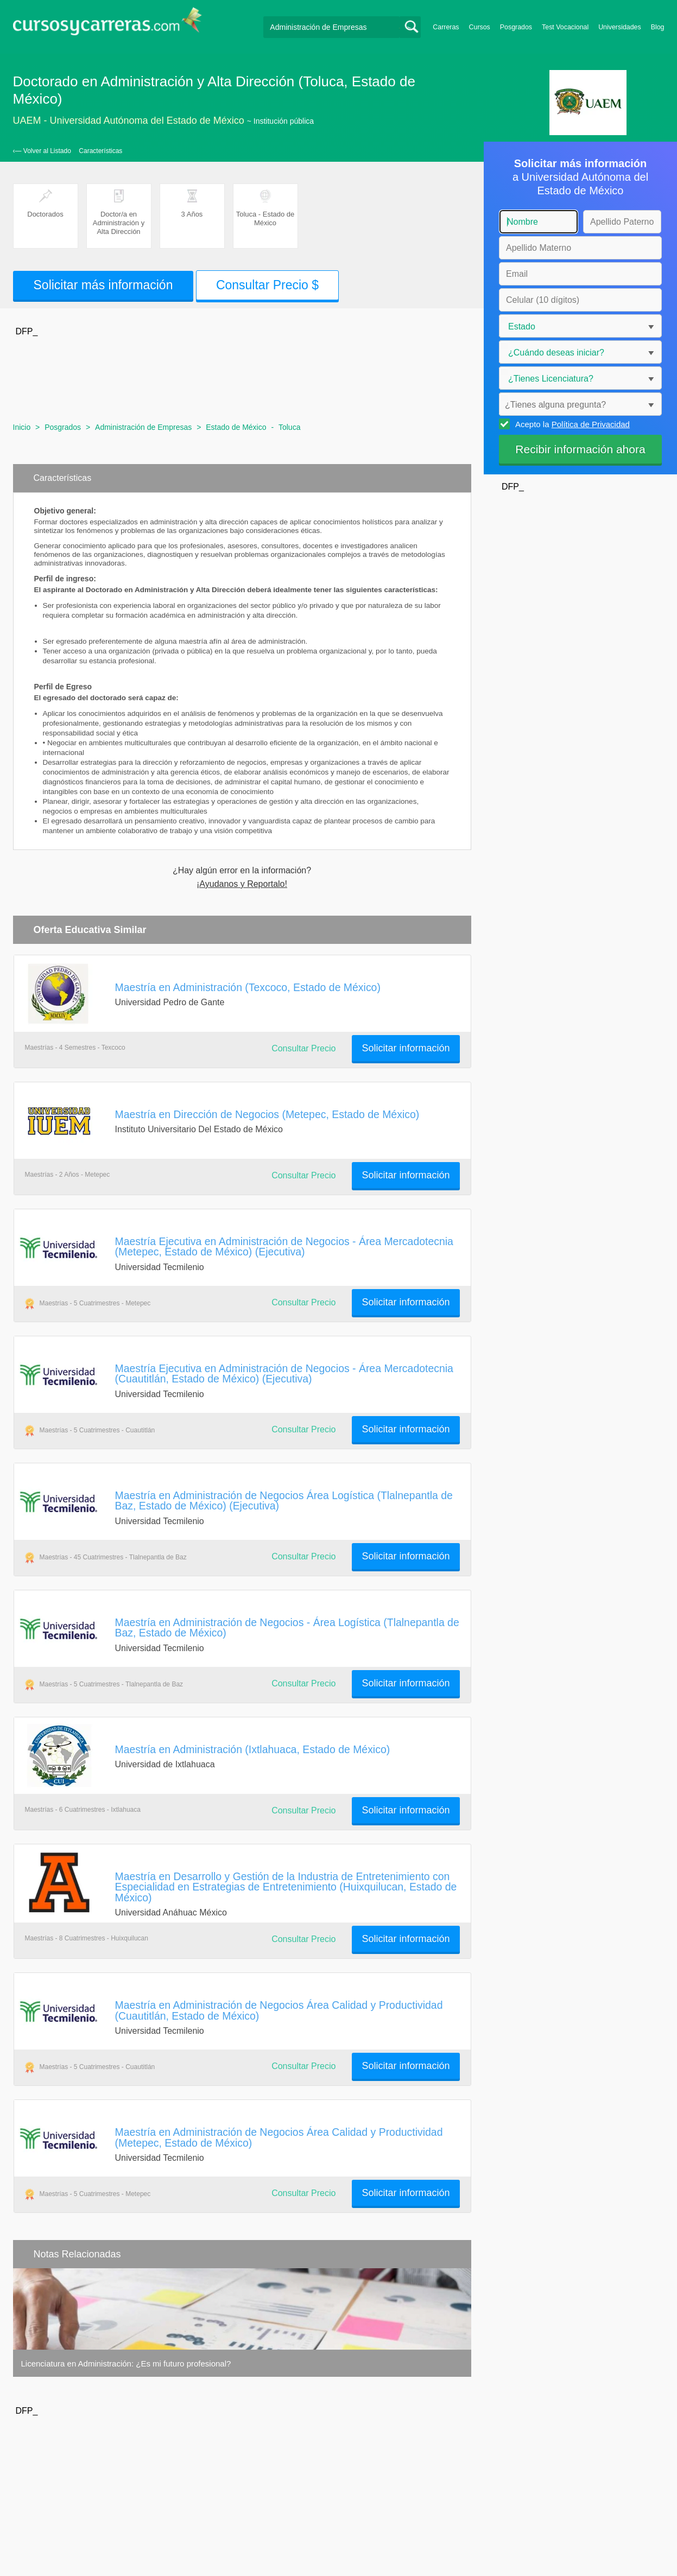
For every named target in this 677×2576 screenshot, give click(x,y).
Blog (658, 27)
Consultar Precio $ (267, 285)
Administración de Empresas (143, 427)
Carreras (446, 27)
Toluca (289, 427)
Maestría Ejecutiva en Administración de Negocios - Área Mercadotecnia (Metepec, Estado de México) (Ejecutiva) (284, 1246)
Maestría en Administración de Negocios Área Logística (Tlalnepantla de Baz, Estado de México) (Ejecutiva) (284, 1500)
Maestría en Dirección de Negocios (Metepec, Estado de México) (267, 1114)
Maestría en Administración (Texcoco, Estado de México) (248, 987)
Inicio (22, 427)
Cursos (479, 27)
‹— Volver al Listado (42, 151)
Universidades (619, 27)
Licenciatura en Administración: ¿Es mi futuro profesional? (126, 2363)
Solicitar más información (103, 285)
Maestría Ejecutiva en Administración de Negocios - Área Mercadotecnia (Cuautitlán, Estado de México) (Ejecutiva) (284, 1373)
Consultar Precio (303, 1048)
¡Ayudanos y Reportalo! (242, 884)
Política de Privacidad (591, 424)
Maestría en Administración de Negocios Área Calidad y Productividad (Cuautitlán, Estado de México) (279, 2010)
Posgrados (516, 27)
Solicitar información (406, 1048)
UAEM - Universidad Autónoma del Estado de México (128, 120)
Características (100, 151)
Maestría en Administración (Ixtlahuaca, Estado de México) (252, 1749)
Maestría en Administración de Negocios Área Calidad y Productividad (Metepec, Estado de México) (279, 2137)
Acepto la (571, 423)
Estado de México (236, 427)
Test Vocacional (565, 27)
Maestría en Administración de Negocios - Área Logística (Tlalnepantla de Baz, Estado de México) (287, 1627)
